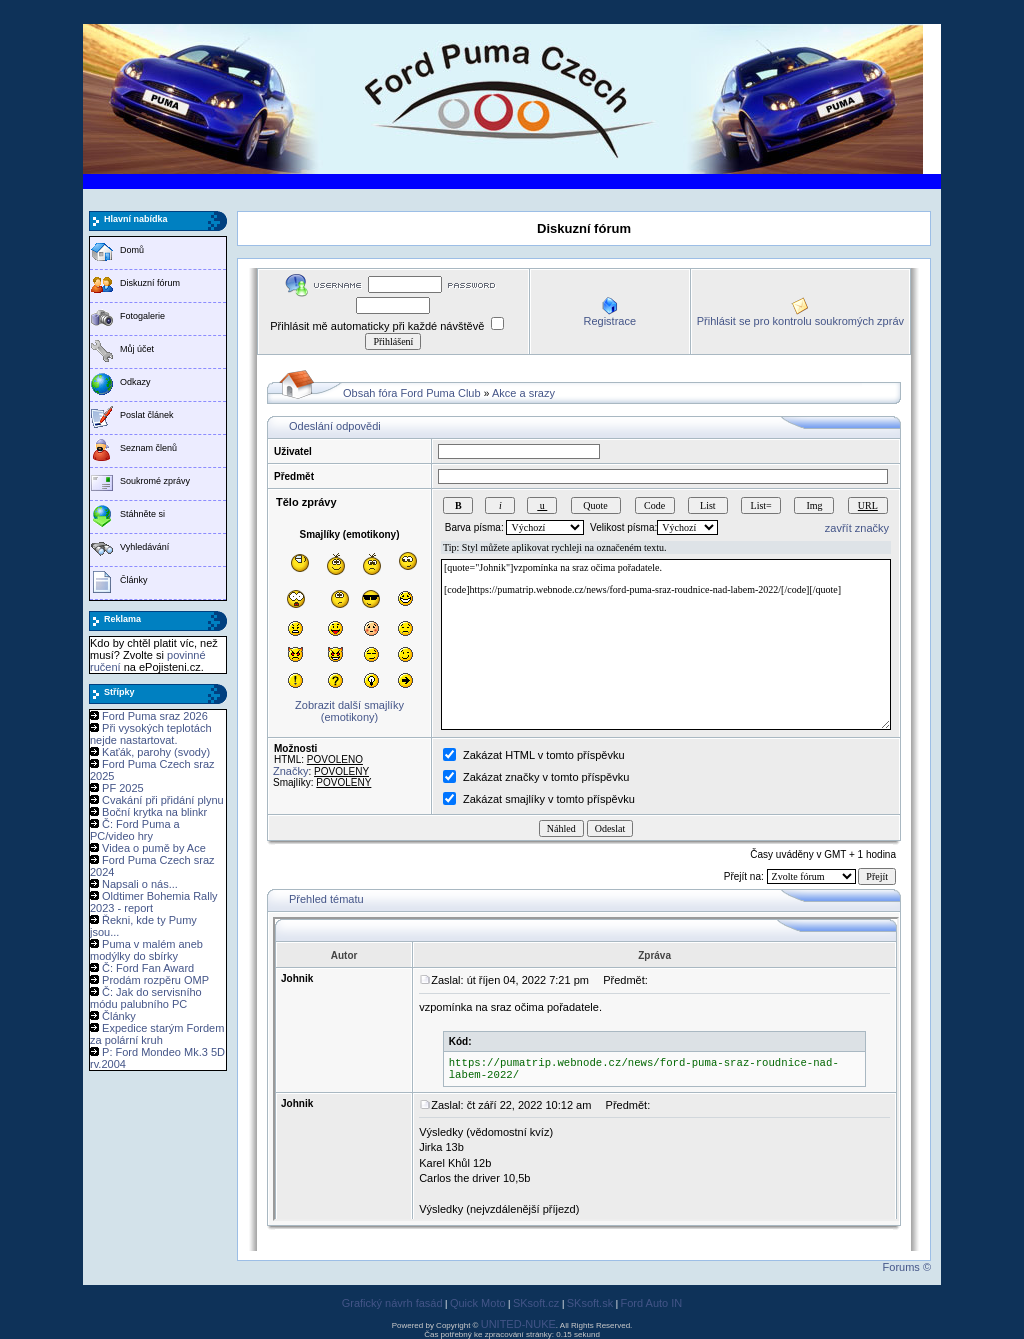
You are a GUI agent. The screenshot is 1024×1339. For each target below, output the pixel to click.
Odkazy (135, 382)
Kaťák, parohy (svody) (156, 752)
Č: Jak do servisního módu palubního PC (146, 998)
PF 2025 (123, 788)
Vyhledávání (144, 547)
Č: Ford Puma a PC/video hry (135, 830)
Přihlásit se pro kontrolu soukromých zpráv (800, 321)
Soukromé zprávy (155, 481)
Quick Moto (478, 1303)
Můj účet (137, 349)
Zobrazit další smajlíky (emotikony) (349, 711)
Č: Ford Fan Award (148, 968)
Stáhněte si (142, 514)
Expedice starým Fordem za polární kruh (157, 1034)
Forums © (907, 1267)
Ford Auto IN (652, 1303)
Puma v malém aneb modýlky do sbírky (146, 950)
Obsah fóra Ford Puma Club (412, 393)
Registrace (609, 321)
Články (134, 580)
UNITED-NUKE (518, 1324)
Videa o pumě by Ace (154, 848)
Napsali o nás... (140, 884)
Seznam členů (148, 448)
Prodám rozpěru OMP (155, 980)
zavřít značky (857, 528)
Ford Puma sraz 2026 (155, 716)
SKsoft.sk (590, 1303)
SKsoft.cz (536, 1303)
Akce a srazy (523, 393)
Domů (132, 250)
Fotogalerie (142, 316)
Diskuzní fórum (150, 283)
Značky (290, 771)
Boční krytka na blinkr (154, 812)
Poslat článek (147, 415)
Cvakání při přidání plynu (163, 800)
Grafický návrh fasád (392, 1303)
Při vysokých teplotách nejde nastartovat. (151, 734)
